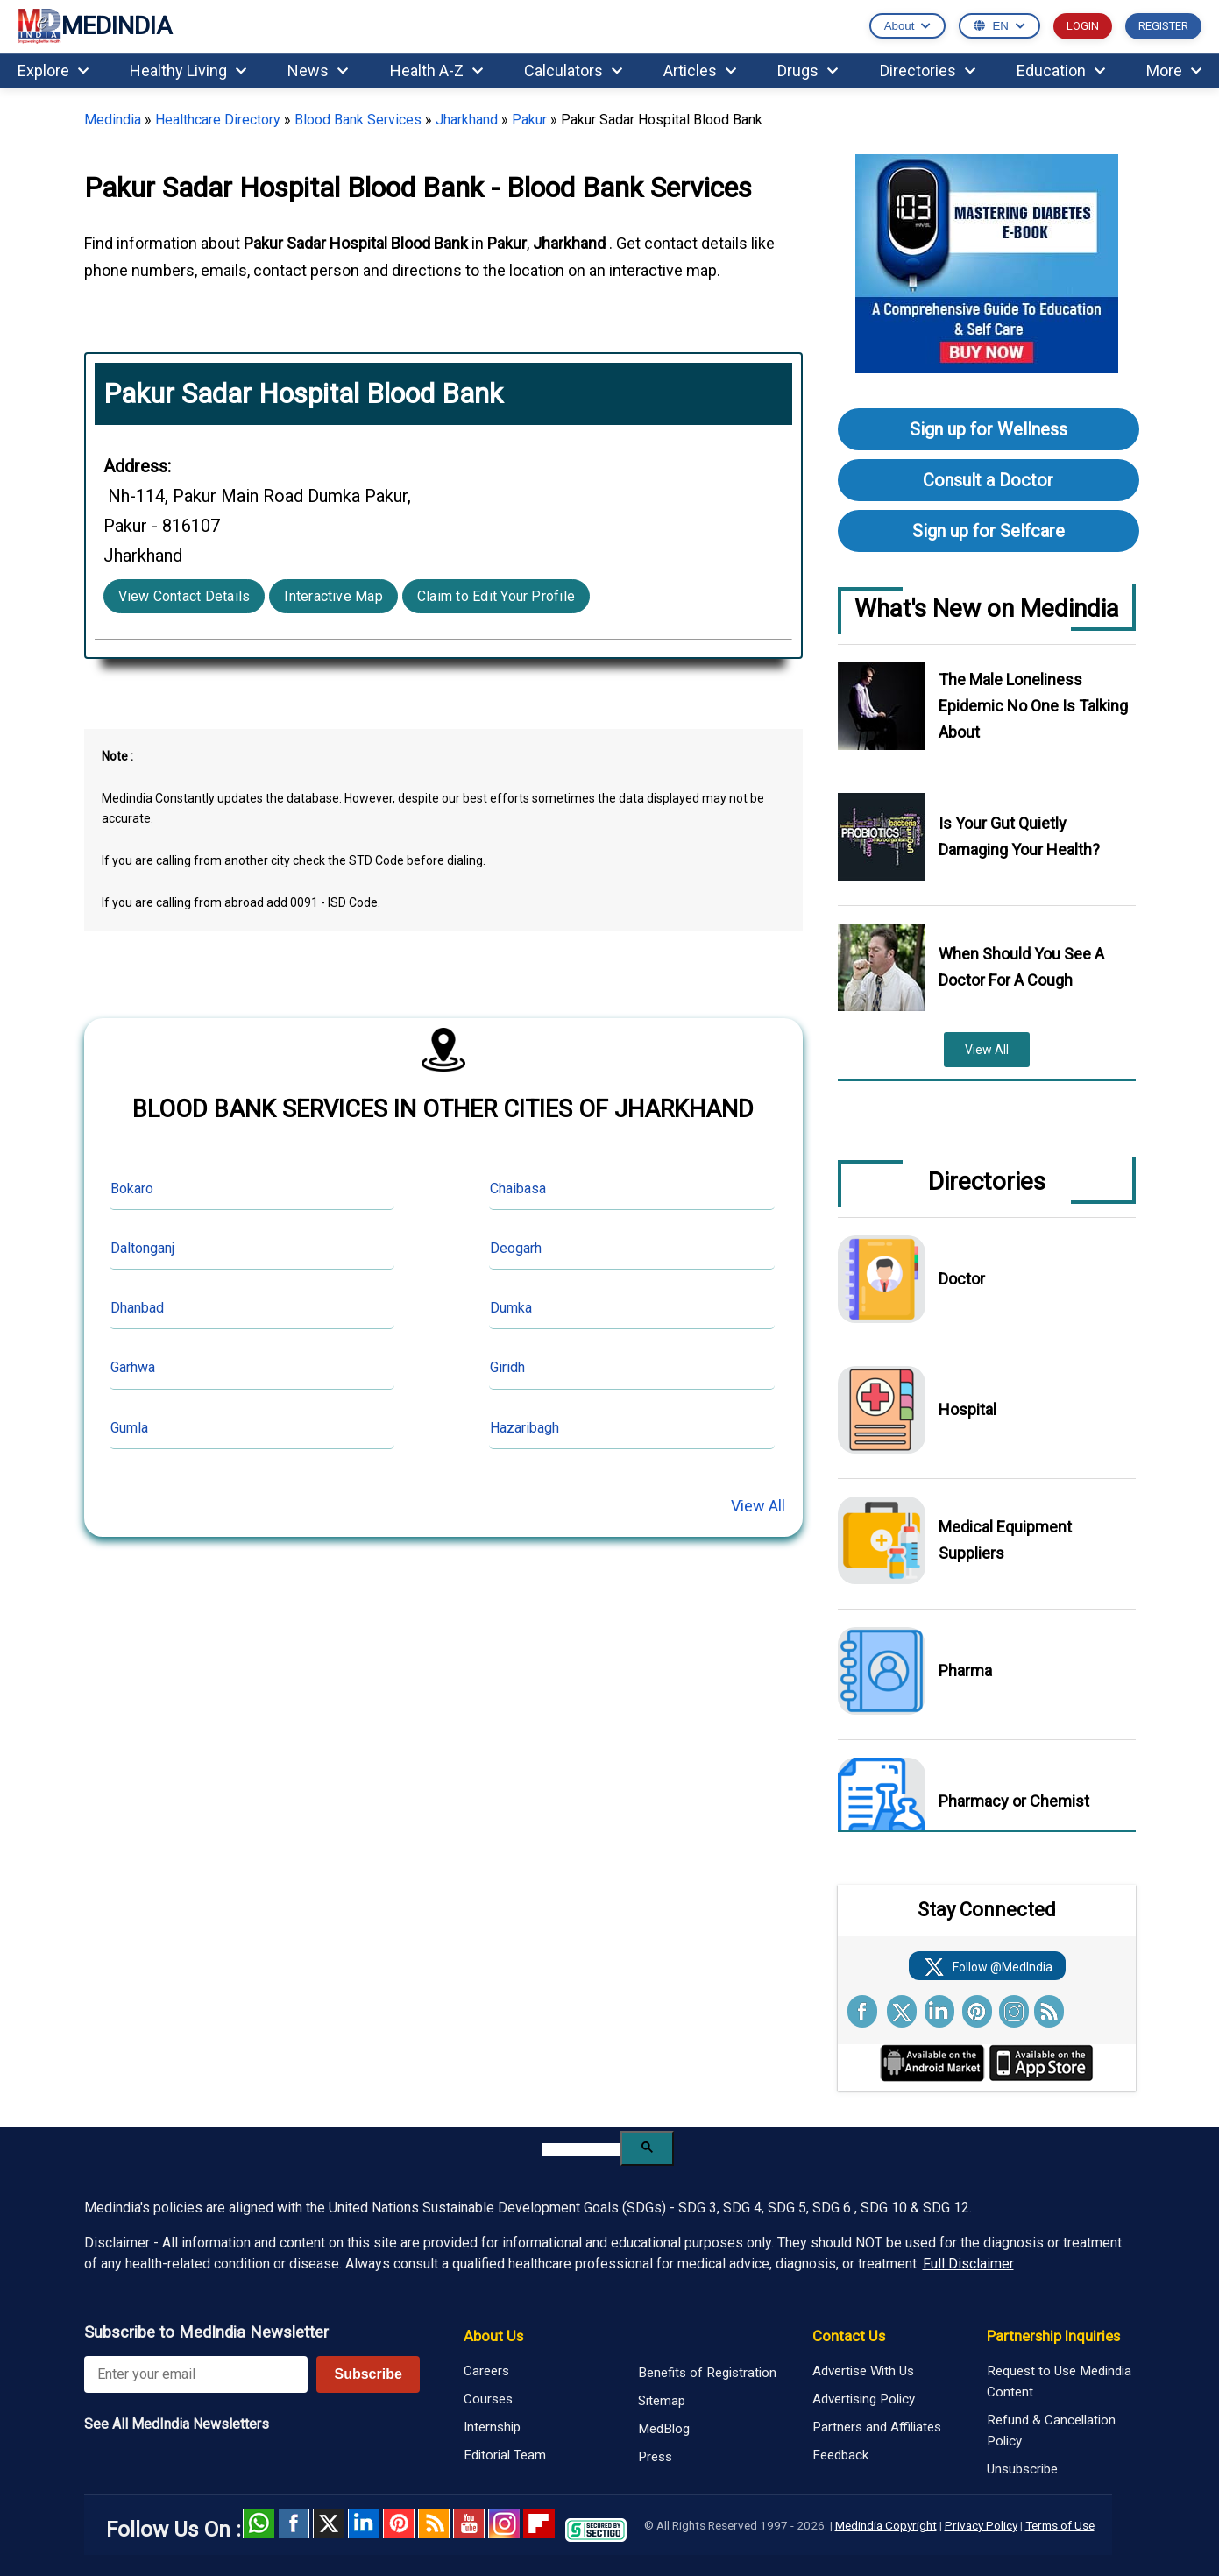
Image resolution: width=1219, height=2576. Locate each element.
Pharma (965, 1670)
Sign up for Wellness (988, 429)
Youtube (469, 2523)
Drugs (807, 70)
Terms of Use (1060, 2525)
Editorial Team (505, 2455)
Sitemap (661, 2401)
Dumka (511, 1307)
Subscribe (367, 2374)
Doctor (962, 1279)
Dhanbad (137, 1307)
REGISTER (1163, 25)
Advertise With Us (863, 2371)
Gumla (129, 1427)
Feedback (840, 2455)
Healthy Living (188, 70)
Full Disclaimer (968, 2263)
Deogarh (516, 1248)
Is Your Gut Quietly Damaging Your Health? (1019, 836)
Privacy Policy (981, 2525)
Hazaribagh (524, 1427)
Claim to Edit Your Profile (496, 596)
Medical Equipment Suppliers (1005, 1540)
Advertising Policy (863, 2399)
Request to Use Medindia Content (1059, 2381)
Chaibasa (518, 1188)
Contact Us (848, 2336)
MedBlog (664, 2429)
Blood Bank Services (358, 119)
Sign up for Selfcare (988, 530)
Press (655, 2457)
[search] (581, 2149)
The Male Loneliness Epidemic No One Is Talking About (1033, 705)
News (317, 70)
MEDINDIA (95, 27)
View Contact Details (184, 596)
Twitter (328, 2523)
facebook (293, 2523)
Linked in (363, 2523)
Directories (927, 70)
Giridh (507, 1367)
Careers (486, 2371)
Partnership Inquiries (1053, 2336)
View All (758, 1506)
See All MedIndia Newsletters (176, 2424)
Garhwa (132, 1367)
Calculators (573, 70)
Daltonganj (142, 1248)
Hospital (967, 1409)
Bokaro (131, 1188)
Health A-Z (436, 70)
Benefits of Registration (707, 2373)
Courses (488, 2399)
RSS (434, 2523)
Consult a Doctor (988, 480)
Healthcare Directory (217, 119)
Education (1061, 70)
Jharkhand (467, 119)
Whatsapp (258, 2523)
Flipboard (539, 2523)
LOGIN (1083, 25)
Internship (492, 2427)
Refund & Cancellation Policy (1051, 2430)
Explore (53, 70)
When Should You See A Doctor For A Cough (1021, 967)
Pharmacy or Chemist (1014, 1801)
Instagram (504, 2523)
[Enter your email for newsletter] (196, 2374)
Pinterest (399, 2523)
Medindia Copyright (886, 2525)
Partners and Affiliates (876, 2427)
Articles (699, 70)
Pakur (529, 119)
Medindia (112, 119)
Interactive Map (333, 596)
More (1173, 70)
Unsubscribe (1022, 2469)
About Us (493, 2336)
